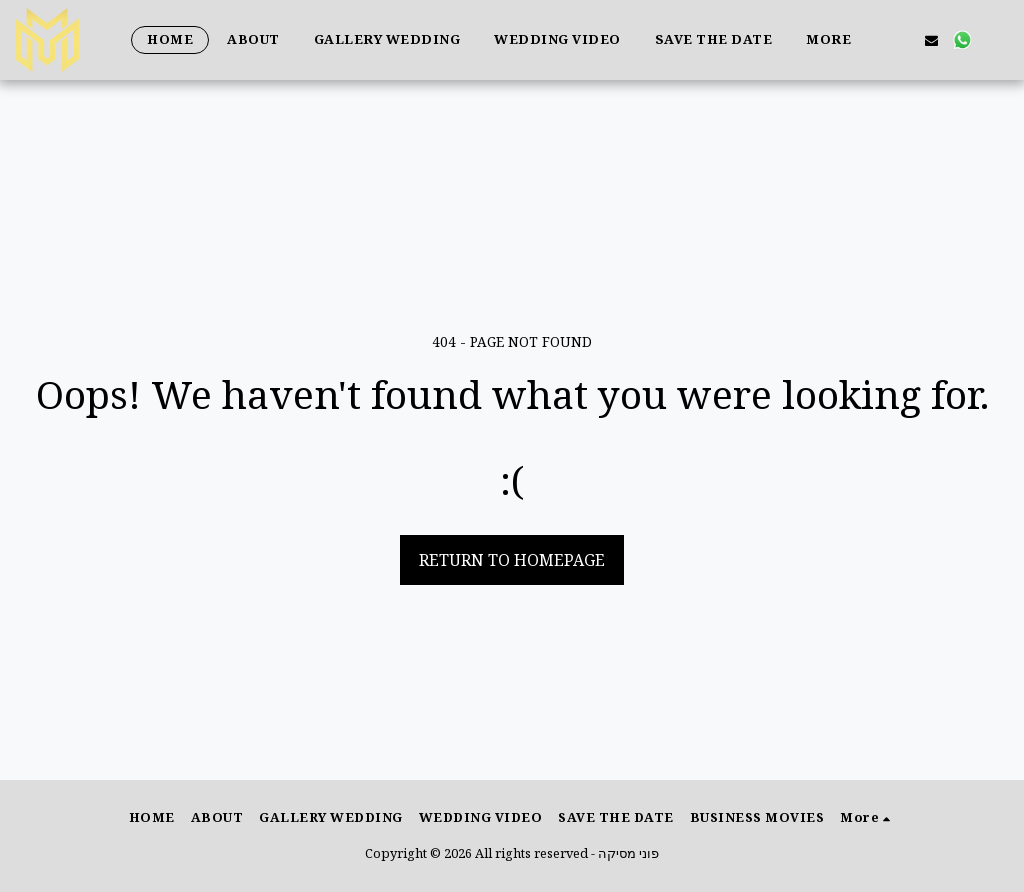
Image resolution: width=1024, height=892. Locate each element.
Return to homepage (512, 560)
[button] (931, 40)
